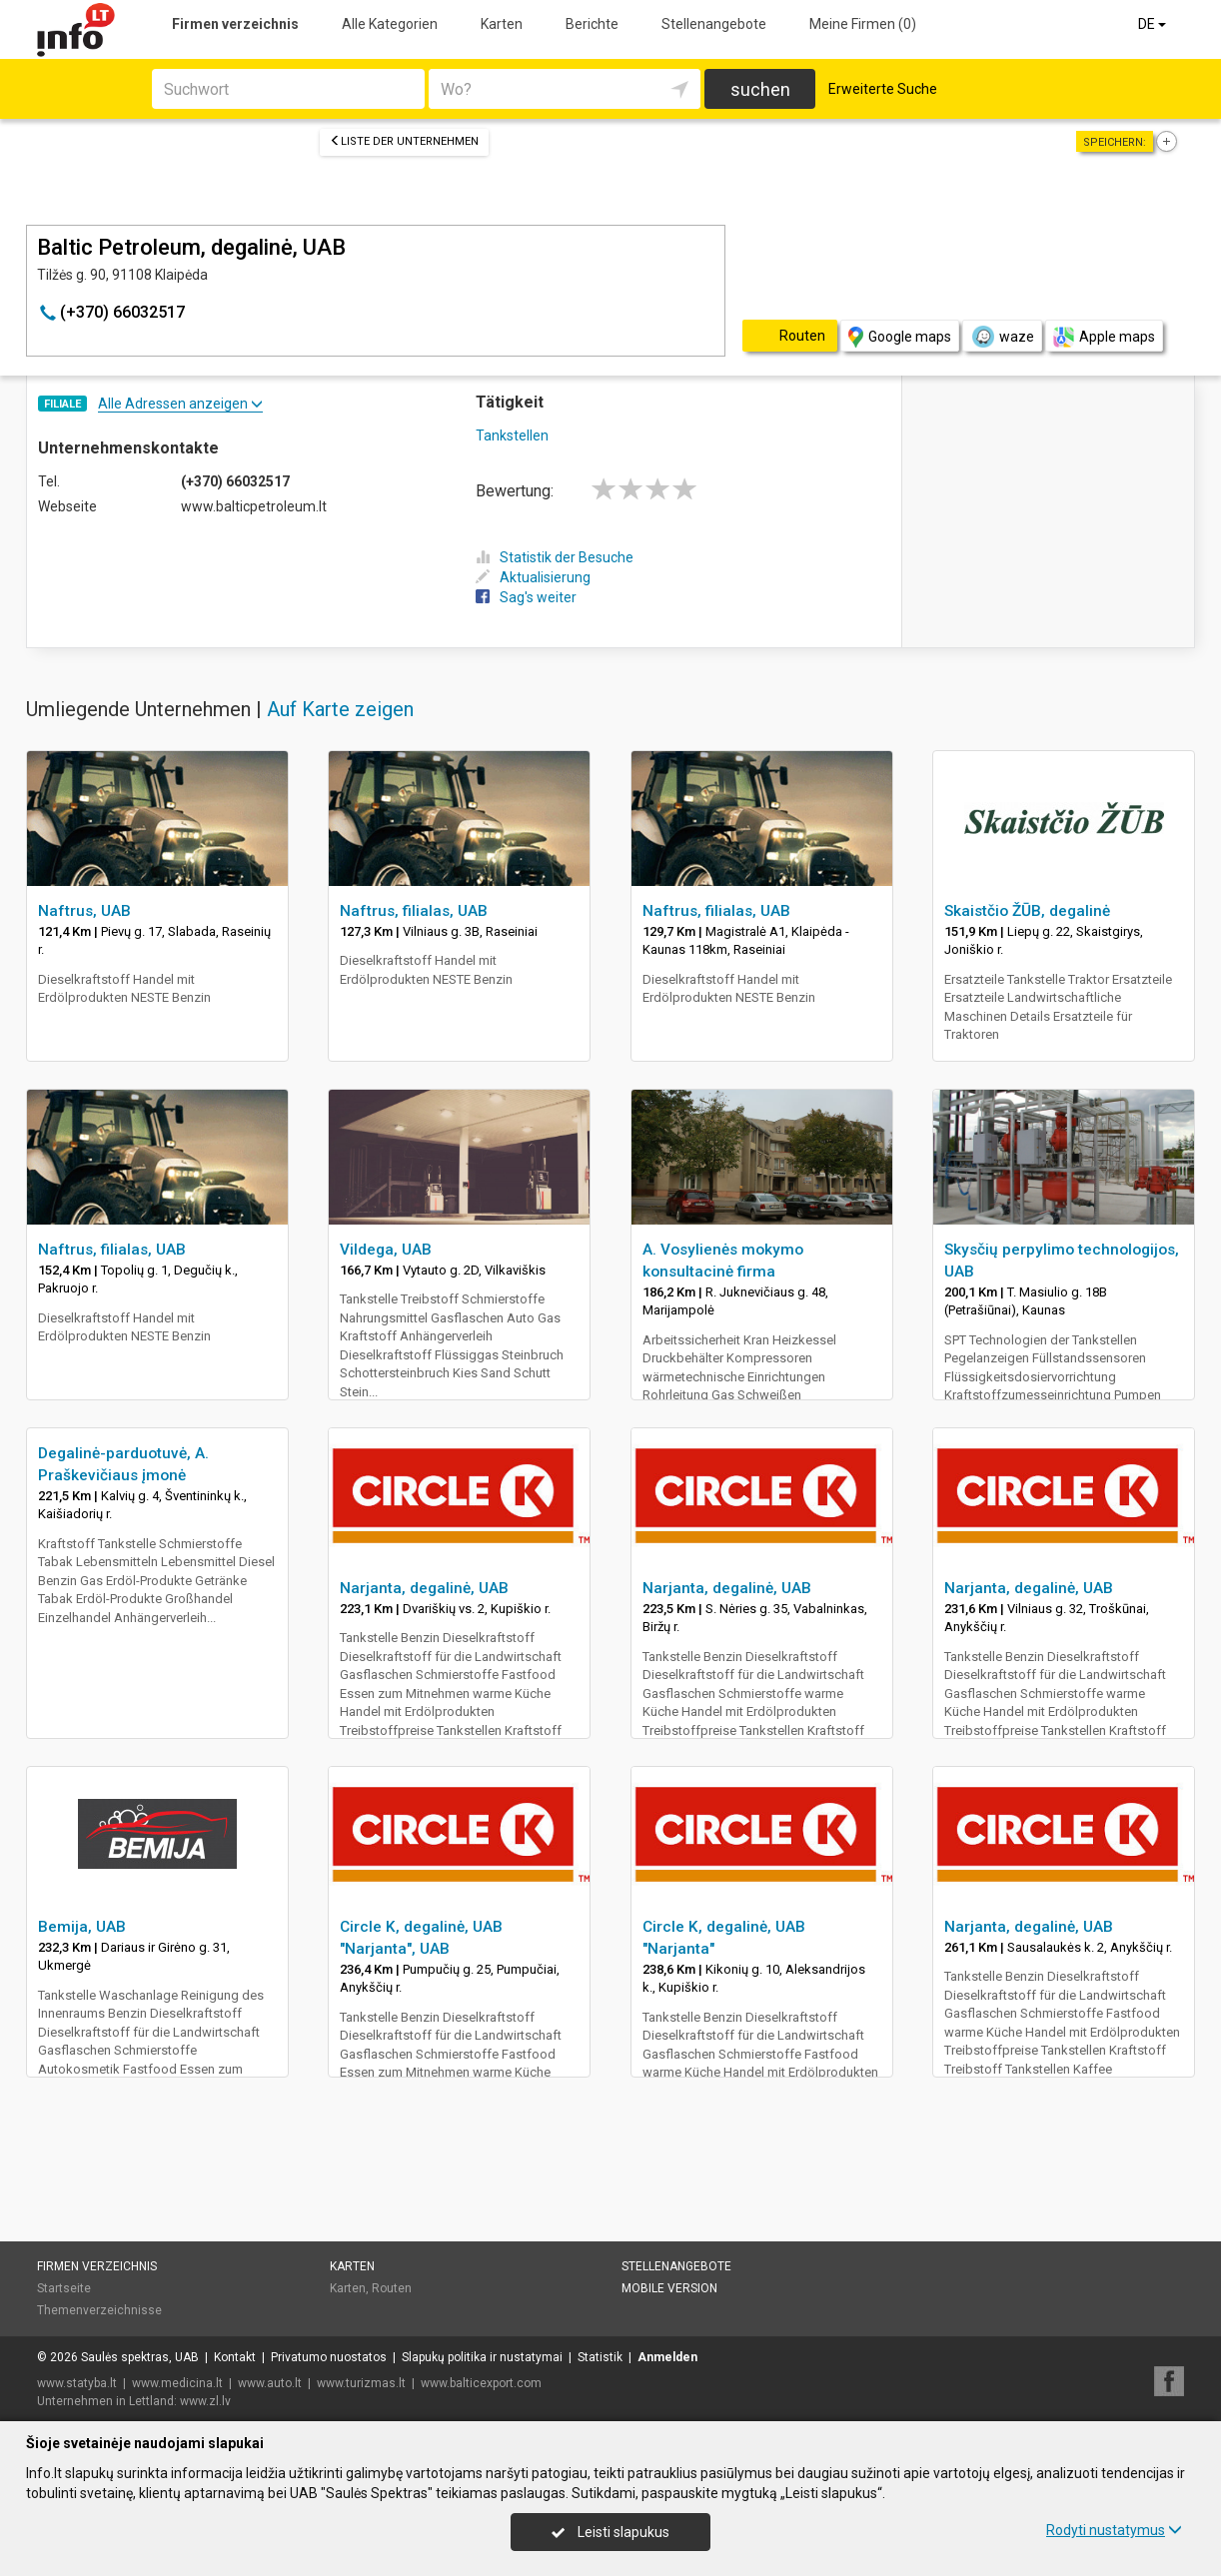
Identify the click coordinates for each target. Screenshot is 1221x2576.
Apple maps (1104, 337)
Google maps (899, 337)
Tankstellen (512, 435)
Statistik (600, 2357)
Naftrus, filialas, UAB (414, 911)
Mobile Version (669, 2288)
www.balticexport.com (481, 2383)
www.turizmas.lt (361, 2383)
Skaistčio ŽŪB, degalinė (1027, 911)
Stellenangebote (713, 24)
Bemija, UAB (82, 1927)
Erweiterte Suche (882, 89)
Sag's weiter (526, 597)
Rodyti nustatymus (1114, 2530)
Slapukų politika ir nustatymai (482, 2357)
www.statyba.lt (77, 2383)
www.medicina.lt (177, 2383)
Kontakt (235, 2357)
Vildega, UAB (386, 1250)
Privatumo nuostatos (329, 2357)
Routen (392, 2288)
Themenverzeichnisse (99, 2310)
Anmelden (667, 2357)
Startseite (64, 2288)
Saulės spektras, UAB (140, 2357)
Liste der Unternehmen (404, 141)
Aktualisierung (533, 577)
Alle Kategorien (390, 24)
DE (1153, 24)
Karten (502, 24)
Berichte (592, 24)
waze (1002, 337)
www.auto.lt (270, 2383)
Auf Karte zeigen (340, 709)
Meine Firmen (862, 24)
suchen (760, 89)
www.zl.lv (205, 2401)
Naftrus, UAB (84, 911)
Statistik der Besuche (554, 557)
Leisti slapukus (610, 2532)
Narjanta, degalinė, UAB (424, 1588)
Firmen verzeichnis (235, 24)
